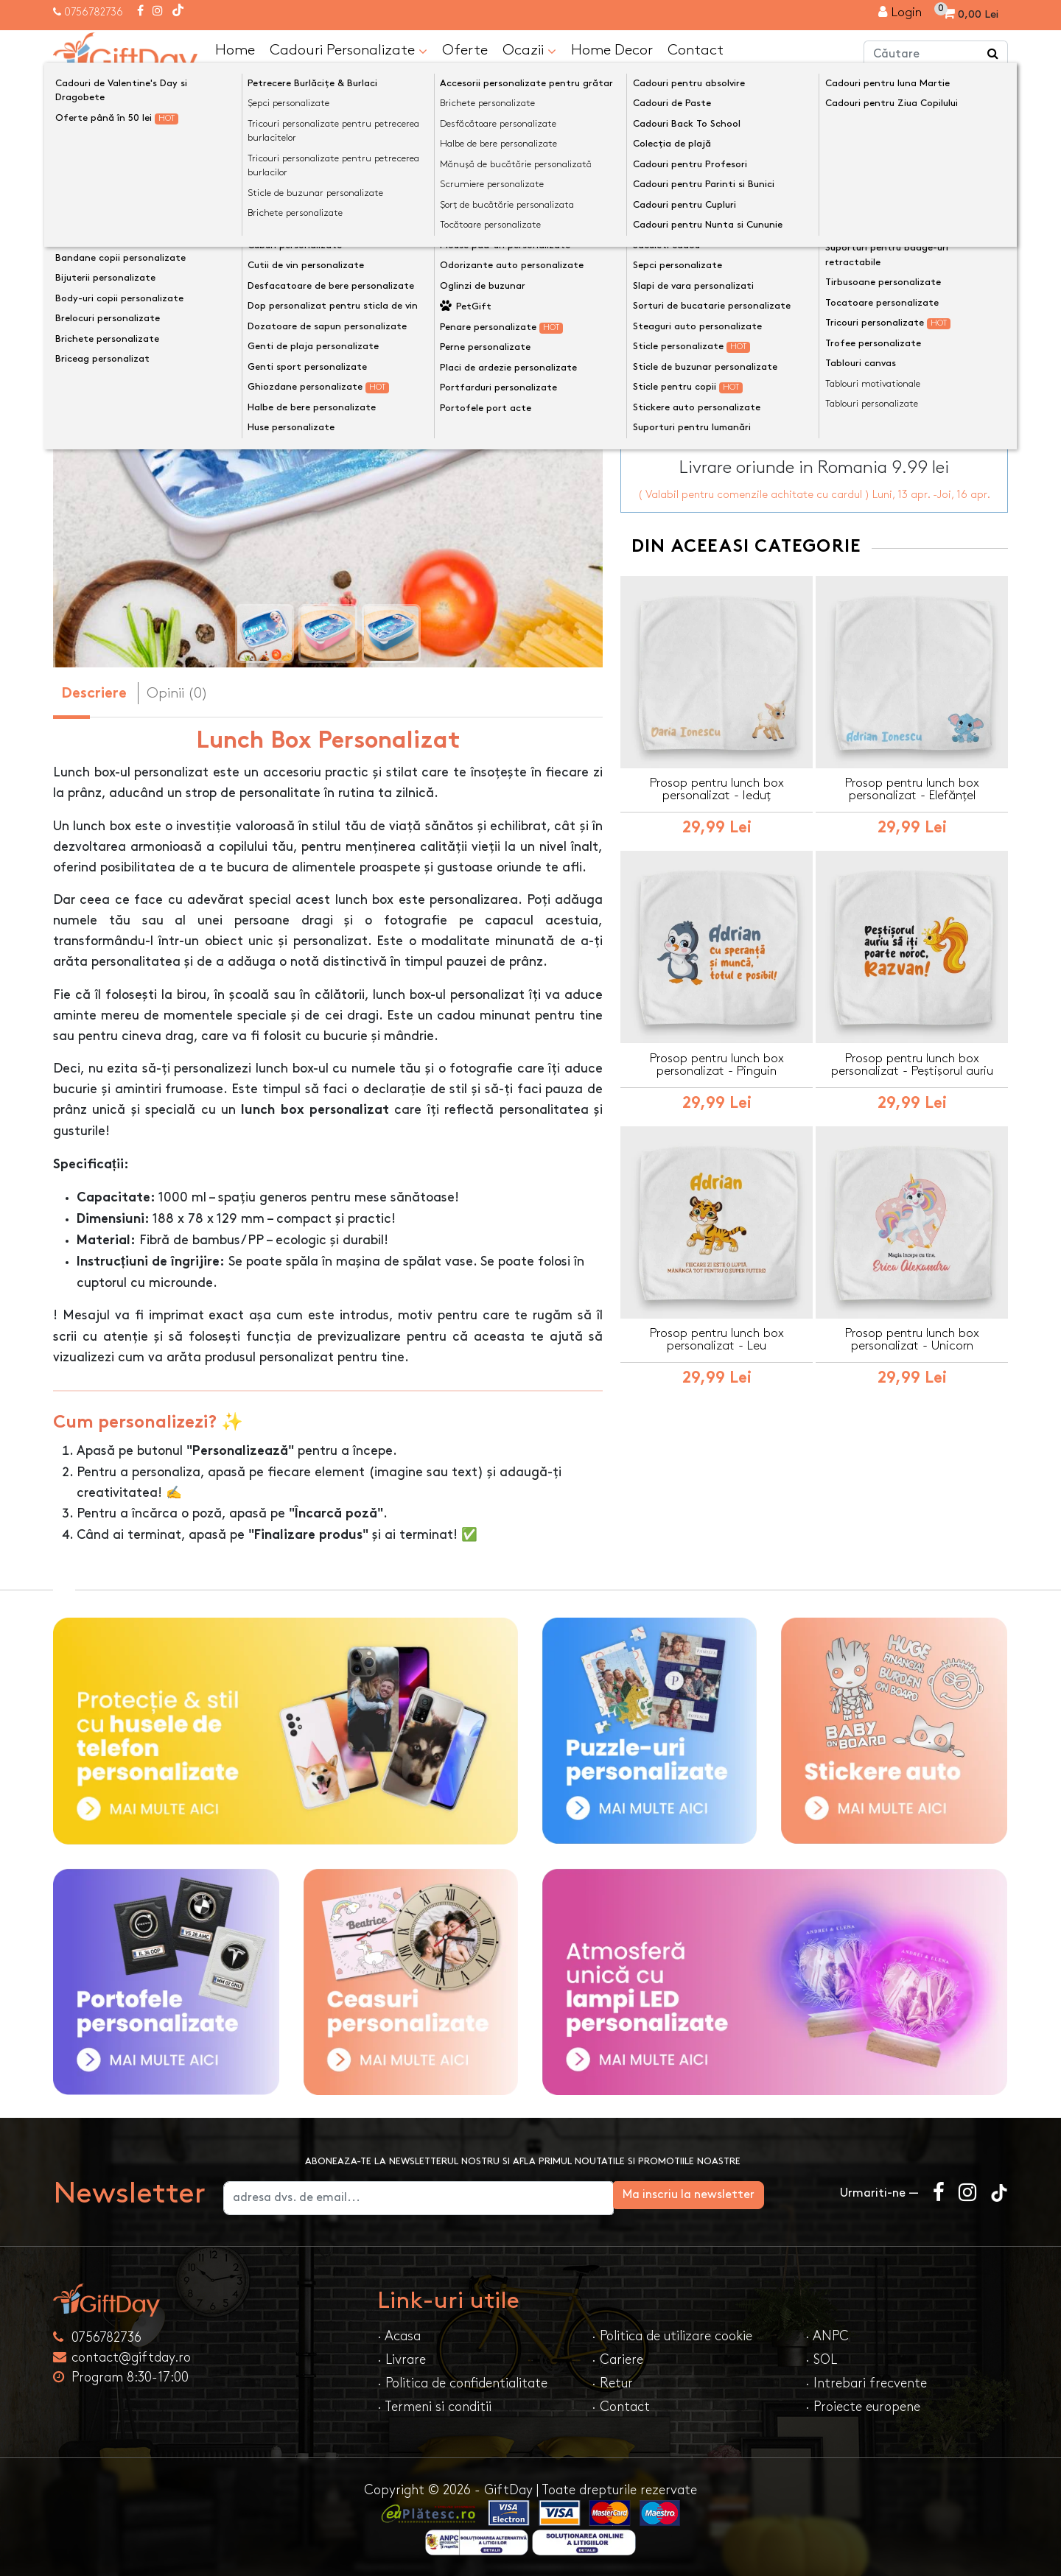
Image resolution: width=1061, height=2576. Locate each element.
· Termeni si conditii (434, 2405)
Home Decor (612, 48)
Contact (696, 48)
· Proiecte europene (862, 2405)
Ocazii (529, 49)
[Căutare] (993, 54)
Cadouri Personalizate (348, 49)
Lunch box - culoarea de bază (715, 234)
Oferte (465, 48)
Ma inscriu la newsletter (747, 2193)
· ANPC (827, 2334)
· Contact (621, 2405)
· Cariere (617, 2358)
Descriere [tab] (94, 693)
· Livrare (401, 2358)
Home (235, 48)
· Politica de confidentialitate (462, 2382)
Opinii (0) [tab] (177, 691)
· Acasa (399, 2334)
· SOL (821, 2358)
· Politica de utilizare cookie (672, 2334)
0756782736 (93, 12)
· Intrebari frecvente (866, 2382)
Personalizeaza (819, 309)
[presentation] (88, 395)
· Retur (612, 2382)
